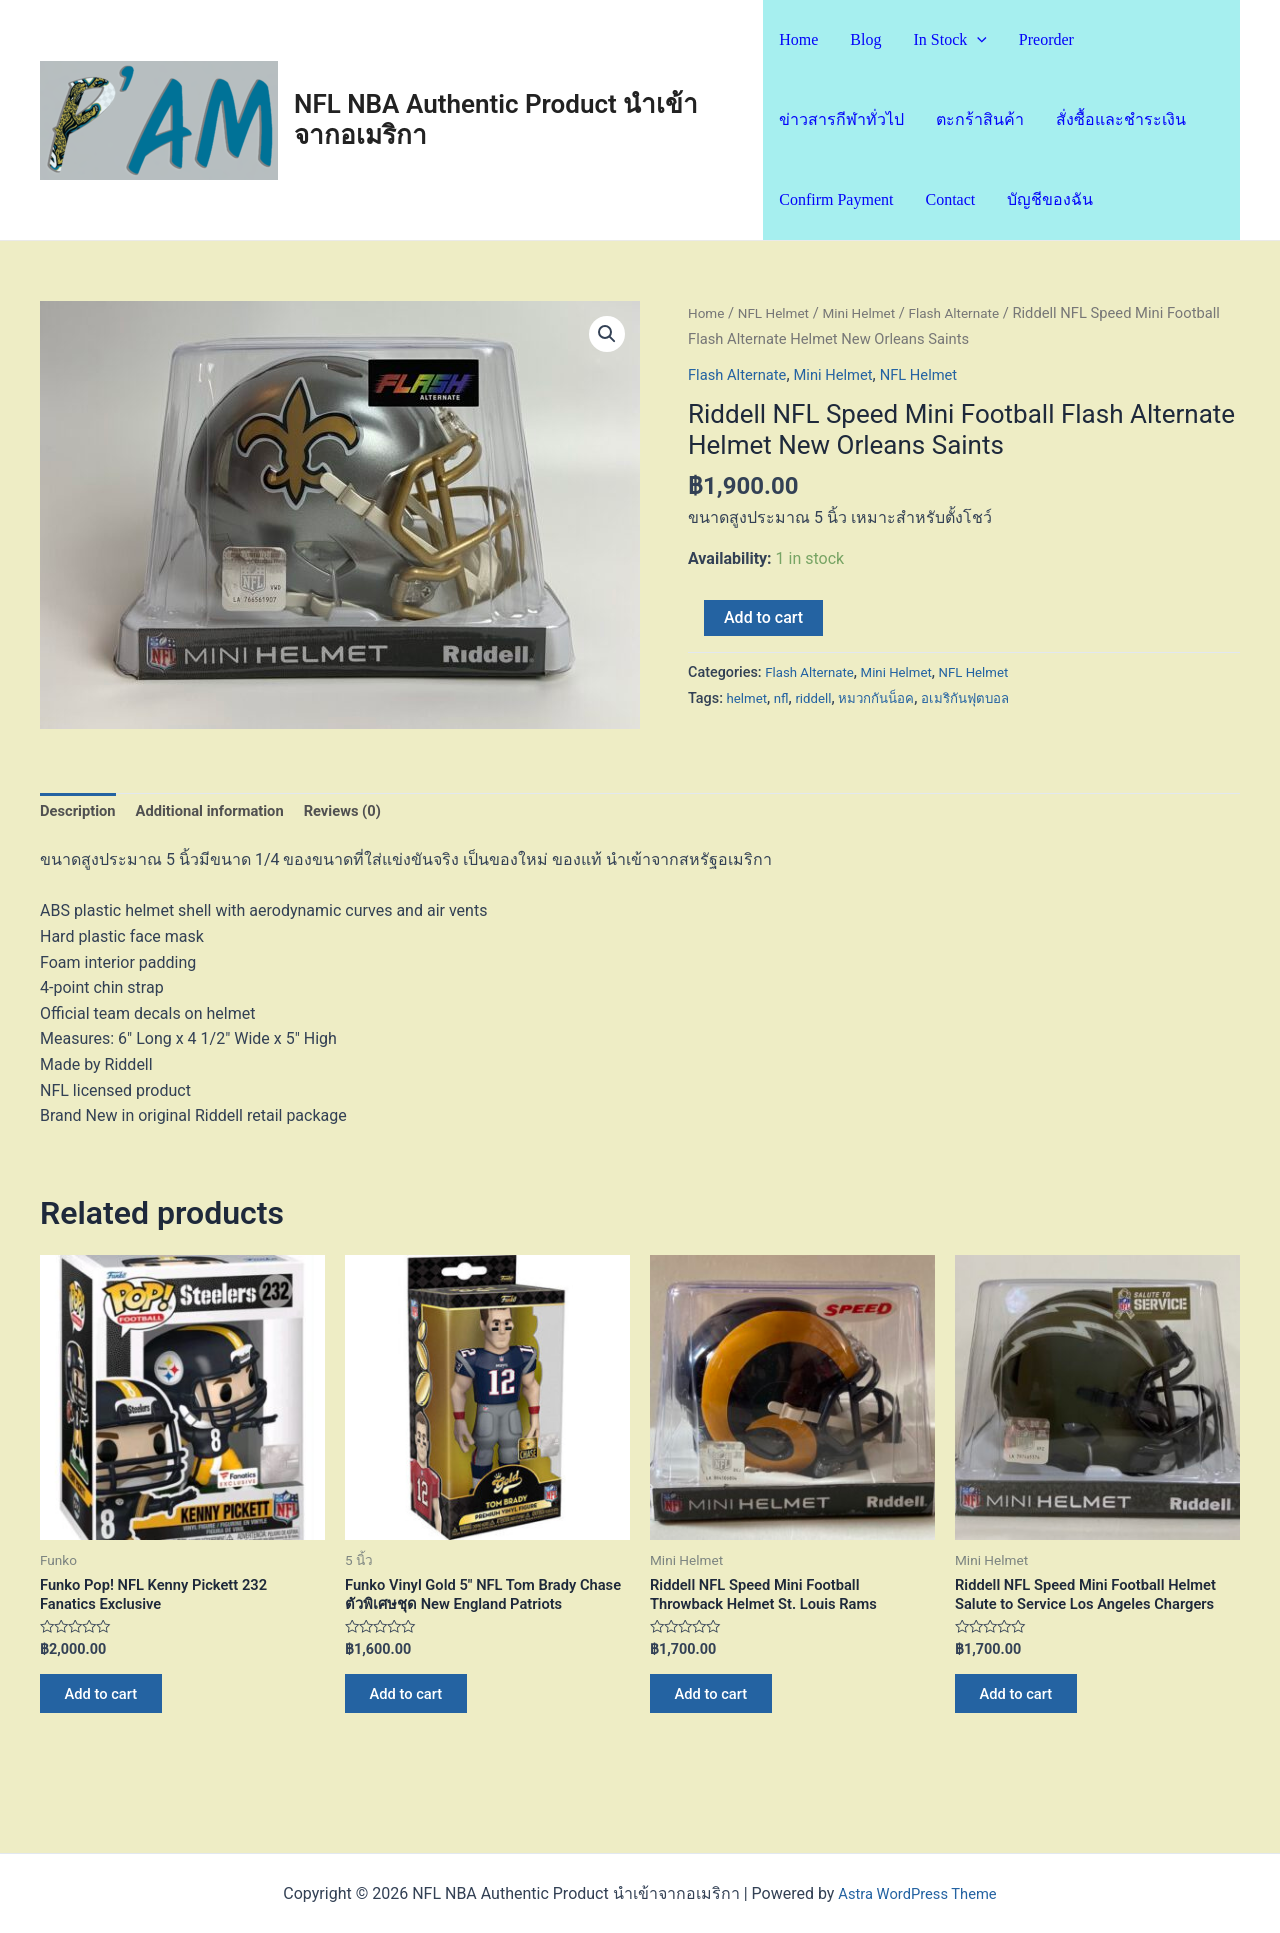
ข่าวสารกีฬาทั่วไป (841, 119)
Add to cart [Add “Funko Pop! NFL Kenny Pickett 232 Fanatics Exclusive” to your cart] (109, 1705)
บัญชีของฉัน (1050, 199)
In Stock (949, 40)
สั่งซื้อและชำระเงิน (1121, 119)
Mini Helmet (871, 313)
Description (81, 813)
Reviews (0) (366, 813)
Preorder (1046, 39)
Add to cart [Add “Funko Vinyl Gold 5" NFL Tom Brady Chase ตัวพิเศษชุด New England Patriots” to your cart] (414, 1705)
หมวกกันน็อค (887, 698)
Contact (950, 199)
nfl (785, 698)
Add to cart (763, 617)
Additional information (222, 813)
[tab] (81, 814)
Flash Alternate (974, 313)
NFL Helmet (780, 313)
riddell (819, 698)
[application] (977, 40)
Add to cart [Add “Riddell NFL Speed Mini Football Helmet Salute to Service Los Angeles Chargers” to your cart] (1024, 1705)
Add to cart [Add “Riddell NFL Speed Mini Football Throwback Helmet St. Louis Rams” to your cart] (719, 1705)
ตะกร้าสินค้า (980, 119)
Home (798, 39)
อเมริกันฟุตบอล (984, 698)
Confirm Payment (836, 199)
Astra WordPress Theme (917, 1893)
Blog (865, 39)
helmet (749, 698)
